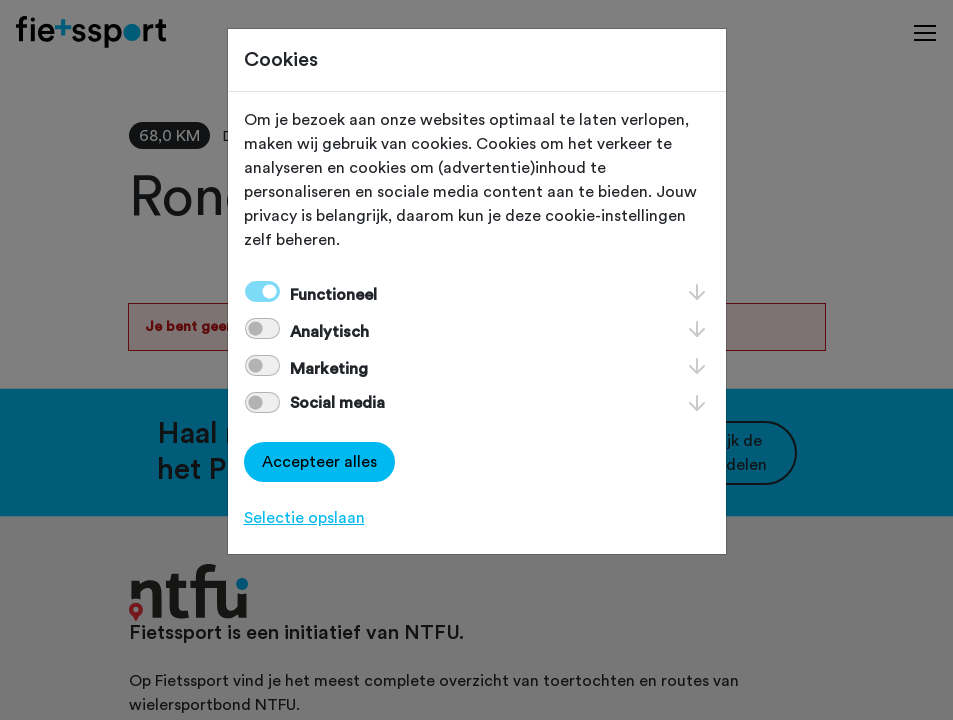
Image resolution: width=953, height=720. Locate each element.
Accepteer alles (319, 462)
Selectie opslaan (304, 518)
